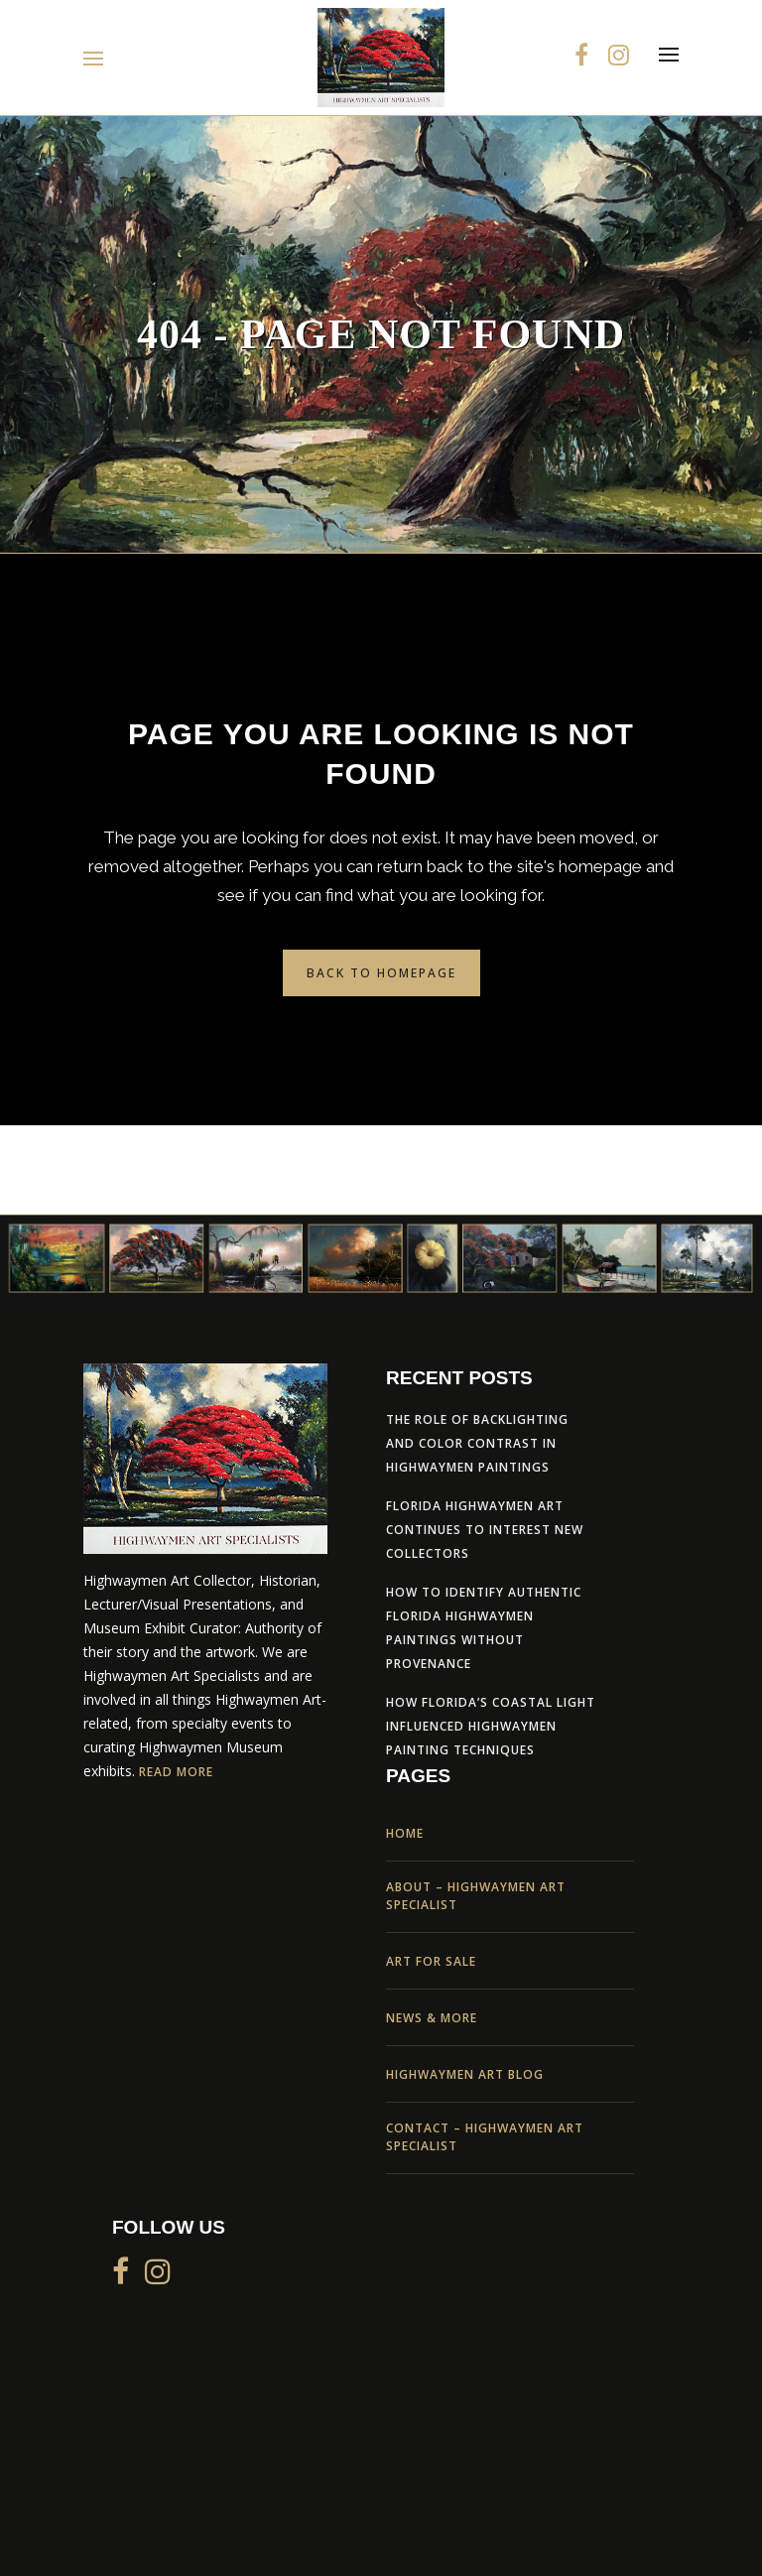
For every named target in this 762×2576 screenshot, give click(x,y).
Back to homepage (381, 973)
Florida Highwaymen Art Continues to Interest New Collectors (484, 1529)
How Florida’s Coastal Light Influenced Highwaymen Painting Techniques (490, 1726)
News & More (431, 2017)
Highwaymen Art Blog (465, 2074)
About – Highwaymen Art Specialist (476, 1895)
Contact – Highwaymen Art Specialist (484, 2137)
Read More (176, 1771)
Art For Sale (431, 1961)
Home (405, 1833)
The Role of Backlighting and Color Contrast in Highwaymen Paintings (477, 1443)
